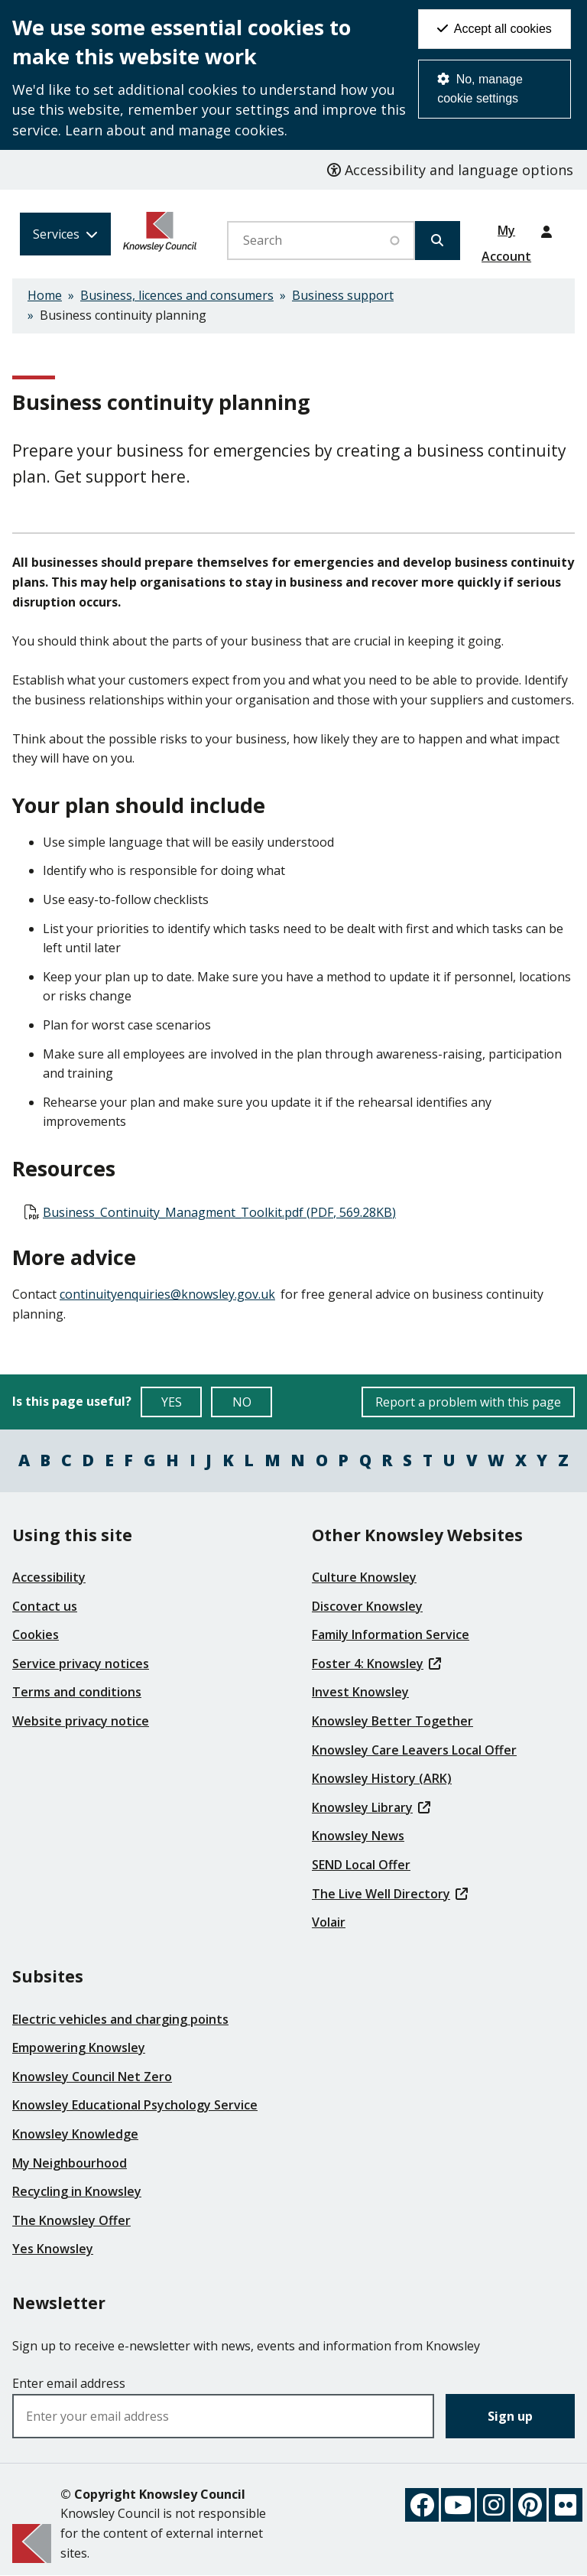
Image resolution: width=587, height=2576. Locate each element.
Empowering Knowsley (78, 2047)
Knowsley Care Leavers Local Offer (414, 1750)
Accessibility (49, 1577)
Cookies (35, 1634)
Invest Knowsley (360, 1691)
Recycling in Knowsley (76, 2191)
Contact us (44, 1606)
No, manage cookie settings (480, 89)
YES (182, 1405)
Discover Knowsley (367, 1606)
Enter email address (68, 2383)
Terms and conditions (76, 1691)
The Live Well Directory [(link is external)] (390, 1893)
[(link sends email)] (168, 1294)
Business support (343, 295)
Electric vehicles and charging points (120, 2019)
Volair (328, 1922)
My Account (506, 235)
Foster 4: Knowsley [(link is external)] (376, 1663)
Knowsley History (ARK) (382, 1778)
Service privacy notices (80, 1663)
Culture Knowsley (364, 1577)
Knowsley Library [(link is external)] (371, 1807)
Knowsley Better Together (392, 1720)
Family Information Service (390, 1634)
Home (45, 295)
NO (252, 1405)
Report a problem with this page (468, 1402)
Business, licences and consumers (177, 295)
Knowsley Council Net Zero (92, 2076)
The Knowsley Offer (71, 2220)
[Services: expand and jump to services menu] (65, 234)
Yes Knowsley (52, 2248)
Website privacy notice (80, 1720)
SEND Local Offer (361, 1864)
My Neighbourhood (69, 2163)
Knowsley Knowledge (75, 2134)
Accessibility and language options (450, 170)
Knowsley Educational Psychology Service (135, 2104)
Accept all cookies (494, 28)
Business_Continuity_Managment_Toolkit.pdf (219, 1212)
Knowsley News (358, 1835)
